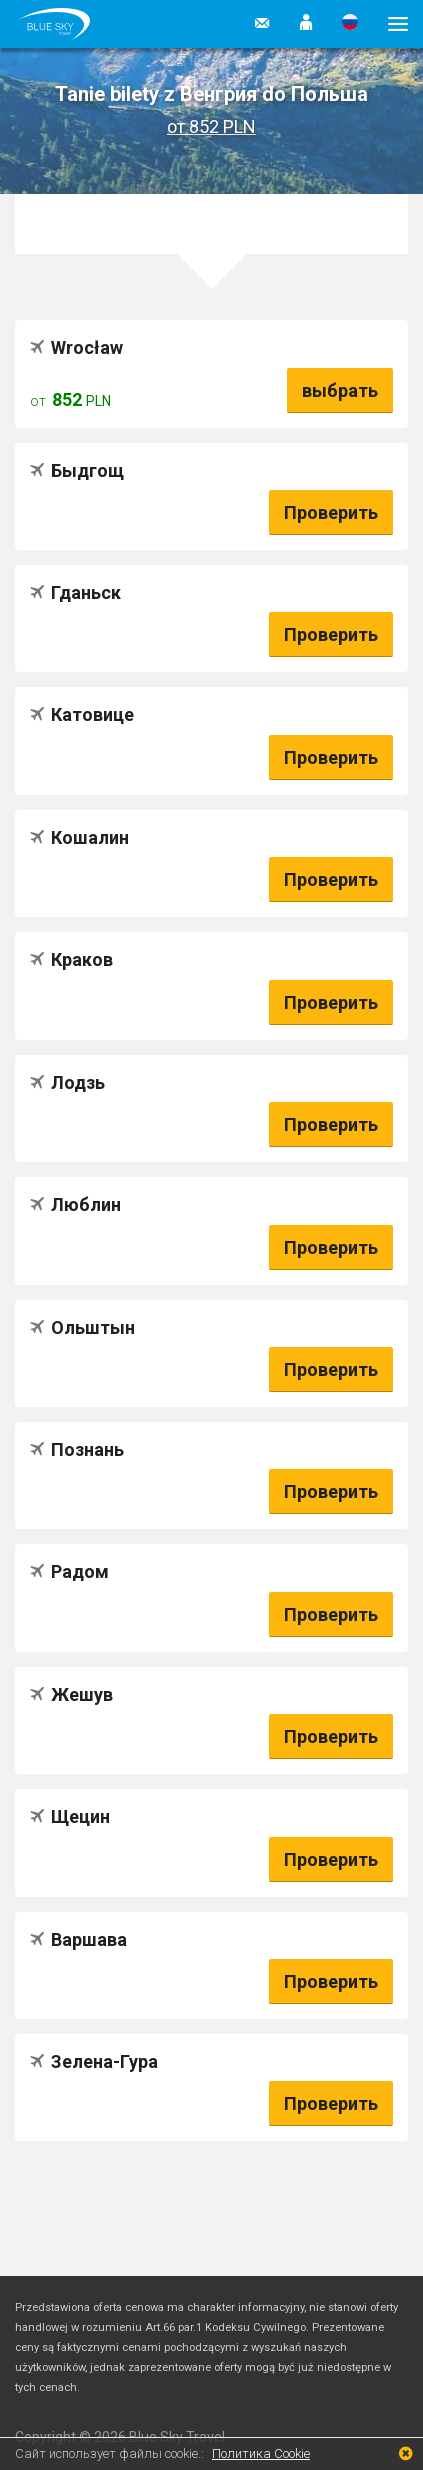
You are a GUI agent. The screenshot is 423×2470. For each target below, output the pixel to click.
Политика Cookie (261, 2453)
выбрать (340, 390)
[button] (306, 24)
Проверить (331, 512)
